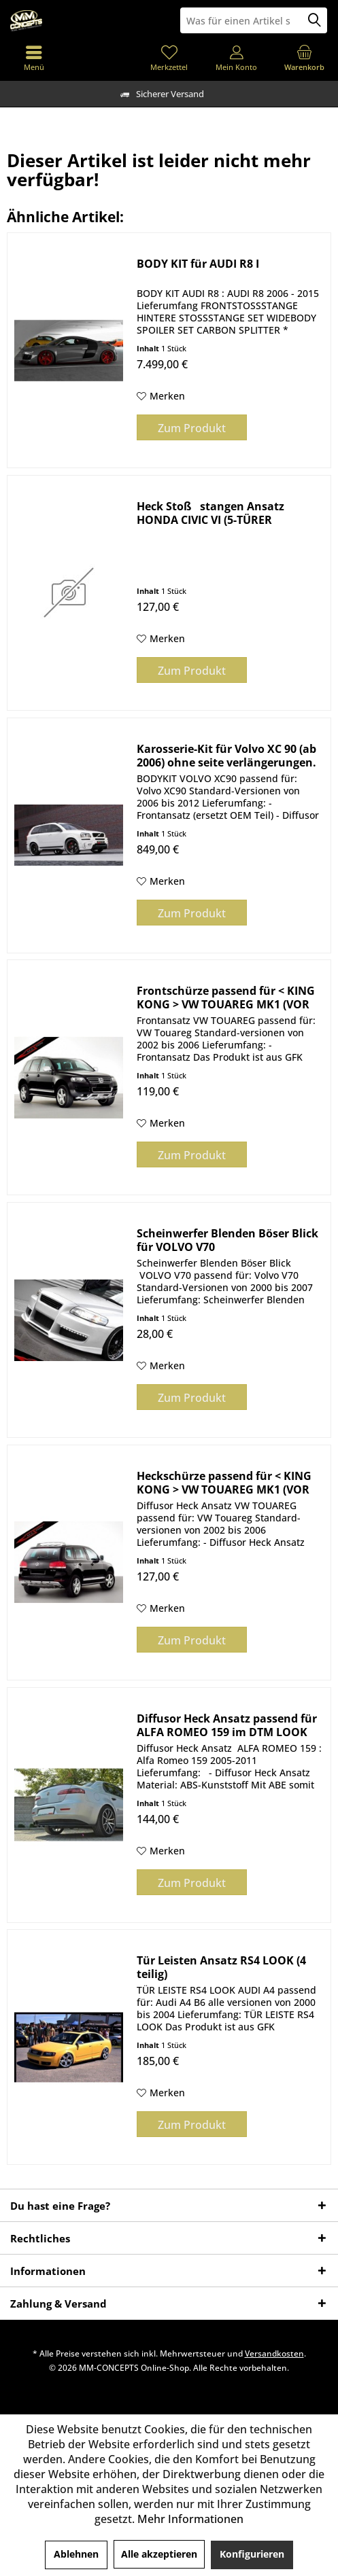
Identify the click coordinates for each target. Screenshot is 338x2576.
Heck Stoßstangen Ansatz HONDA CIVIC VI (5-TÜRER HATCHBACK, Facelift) (210, 513)
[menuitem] (304, 58)
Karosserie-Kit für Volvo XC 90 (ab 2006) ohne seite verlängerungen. (226, 755)
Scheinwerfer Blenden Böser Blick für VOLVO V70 (227, 1240)
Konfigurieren (252, 2553)
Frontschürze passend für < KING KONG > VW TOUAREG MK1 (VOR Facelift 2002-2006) (226, 997)
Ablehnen (76, 2553)
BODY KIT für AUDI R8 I (198, 264)
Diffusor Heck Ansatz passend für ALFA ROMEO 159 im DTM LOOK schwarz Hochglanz (227, 1725)
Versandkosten (274, 2353)
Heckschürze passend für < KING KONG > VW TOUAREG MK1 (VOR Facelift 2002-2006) (224, 1482)
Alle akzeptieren (159, 2553)
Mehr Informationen (190, 2518)
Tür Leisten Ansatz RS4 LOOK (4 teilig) (221, 1967)
